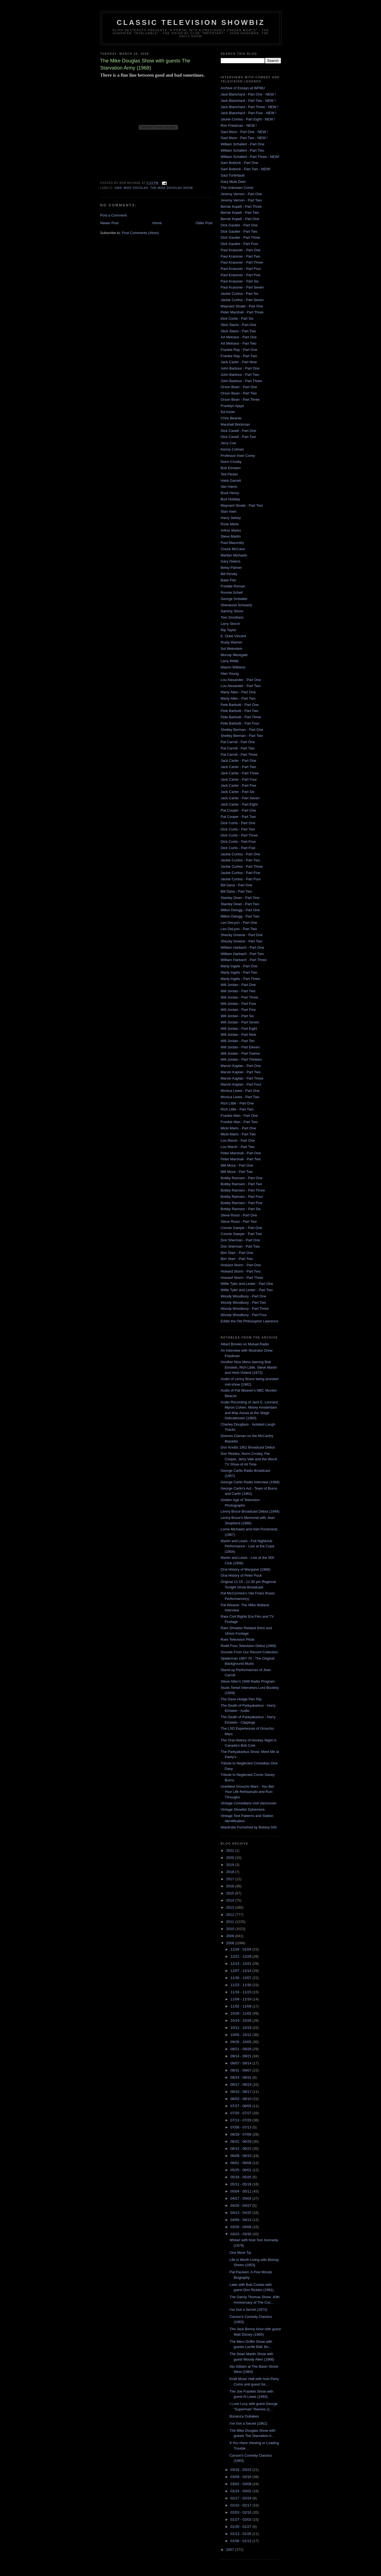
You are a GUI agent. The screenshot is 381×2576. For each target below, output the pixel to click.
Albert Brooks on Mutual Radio (245, 1344)
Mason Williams (233, 667)
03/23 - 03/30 (241, 2234)
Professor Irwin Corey (238, 456)
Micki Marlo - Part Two (238, 1134)
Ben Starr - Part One (237, 1253)
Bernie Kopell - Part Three (241, 206)
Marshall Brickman (235, 424)
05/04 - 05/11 (241, 2191)
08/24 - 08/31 (241, 2077)
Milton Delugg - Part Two (240, 916)
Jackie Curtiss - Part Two (240, 860)
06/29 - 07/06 (241, 2134)
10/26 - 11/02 (241, 2013)
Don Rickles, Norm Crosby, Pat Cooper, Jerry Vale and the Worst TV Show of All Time (249, 1459)
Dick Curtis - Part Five (238, 848)
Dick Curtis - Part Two (238, 829)
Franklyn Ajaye (232, 406)
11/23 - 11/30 (241, 1985)
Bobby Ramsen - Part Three (243, 1190)
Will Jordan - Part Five (238, 1010)
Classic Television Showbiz (191, 22)
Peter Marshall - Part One (241, 1153)
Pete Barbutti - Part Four (240, 723)
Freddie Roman (233, 586)
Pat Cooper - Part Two (238, 817)
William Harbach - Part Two (242, 954)
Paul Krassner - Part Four (241, 269)
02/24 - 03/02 (241, 2491)
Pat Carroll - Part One (238, 742)
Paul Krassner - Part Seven (242, 287)
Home (157, 223)
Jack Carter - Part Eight (239, 804)
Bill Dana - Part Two (236, 891)
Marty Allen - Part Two (238, 698)
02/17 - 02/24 (241, 2498)
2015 (230, 1893)
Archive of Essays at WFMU (243, 88)
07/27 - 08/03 (241, 2106)
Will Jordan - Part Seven (240, 1022)
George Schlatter (234, 599)
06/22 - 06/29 (241, 2141)
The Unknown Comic (237, 188)
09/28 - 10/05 (241, 2042)
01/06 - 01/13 (241, 2541)
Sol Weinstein (231, 649)
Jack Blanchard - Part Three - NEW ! (250, 107)
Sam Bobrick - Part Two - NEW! (246, 169)
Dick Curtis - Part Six (237, 318)
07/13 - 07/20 (241, 2120)
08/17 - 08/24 (241, 2084)
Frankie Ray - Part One (239, 350)
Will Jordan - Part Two (238, 991)
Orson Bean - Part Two (239, 393)
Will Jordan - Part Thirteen (241, 1059)
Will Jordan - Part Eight (239, 1028)
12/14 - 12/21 (241, 1963)
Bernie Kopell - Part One (240, 219)
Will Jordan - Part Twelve (240, 1053)
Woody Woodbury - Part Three (245, 1308)
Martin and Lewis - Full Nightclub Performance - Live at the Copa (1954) (247, 1546)
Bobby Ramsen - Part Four (242, 1197)
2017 (230, 1879)
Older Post (204, 223)
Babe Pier (228, 580)
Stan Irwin (229, 511)
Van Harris (229, 486)
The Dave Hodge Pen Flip (241, 1699)
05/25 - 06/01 (241, 2170)
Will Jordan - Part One (238, 985)
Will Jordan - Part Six (237, 1016)
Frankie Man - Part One (239, 1116)
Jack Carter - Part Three (240, 773)
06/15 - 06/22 (241, 2149)
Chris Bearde (231, 418)
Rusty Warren (231, 642)
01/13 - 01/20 (241, 2534)
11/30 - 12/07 (241, 1978)
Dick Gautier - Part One (239, 225)
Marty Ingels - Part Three (240, 979)
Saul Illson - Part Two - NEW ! (244, 138)
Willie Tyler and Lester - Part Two (247, 1290)
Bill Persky (229, 574)
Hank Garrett (231, 480)
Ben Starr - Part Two (237, 1259)
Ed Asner (228, 412)
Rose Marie (230, 524)
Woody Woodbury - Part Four (244, 1315)
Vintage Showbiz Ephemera (243, 1809)
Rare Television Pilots (238, 1639)
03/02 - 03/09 (241, 2484)
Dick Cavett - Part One (238, 431)
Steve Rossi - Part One (239, 1215)
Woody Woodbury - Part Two (243, 1302)
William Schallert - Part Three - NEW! (250, 157)
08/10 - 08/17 (241, 2092)
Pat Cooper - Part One (238, 810)
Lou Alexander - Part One (241, 680)
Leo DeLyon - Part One (239, 923)
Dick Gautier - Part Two (239, 231)
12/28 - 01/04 (241, 1949)
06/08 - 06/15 (241, 2156)
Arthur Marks (231, 530)
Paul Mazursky (232, 543)
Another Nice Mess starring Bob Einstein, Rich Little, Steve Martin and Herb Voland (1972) (249, 1367)
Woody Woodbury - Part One (243, 1296)
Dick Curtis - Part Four (238, 842)
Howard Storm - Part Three (242, 1278)
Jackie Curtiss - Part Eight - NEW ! (248, 119)
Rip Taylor (229, 630)
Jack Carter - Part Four (239, 779)
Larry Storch (230, 624)
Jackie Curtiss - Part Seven (242, 300)
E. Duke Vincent (233, 636)
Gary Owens (230, 561)
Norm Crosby (231, 462)
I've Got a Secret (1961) (248, 2423)
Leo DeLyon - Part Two (239, 929)
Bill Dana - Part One (237, 885)
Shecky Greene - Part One (242, 935)
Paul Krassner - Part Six (240, 281)
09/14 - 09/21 (241, 2056)
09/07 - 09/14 (241, 2063)
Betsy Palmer (231, 568)
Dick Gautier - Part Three (240, 237)
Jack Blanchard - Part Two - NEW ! (248, 101)
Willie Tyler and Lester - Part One (247, 1284)
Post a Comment (113, 215)
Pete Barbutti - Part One (240, 705)
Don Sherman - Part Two (240, 1246)
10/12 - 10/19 (241, 2028)
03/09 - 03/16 (241, 2477)
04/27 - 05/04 (241, 2198)
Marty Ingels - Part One (239, 966)
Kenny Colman (232, 449)
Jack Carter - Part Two (238, 767)
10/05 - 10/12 (241, 2035)
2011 (230, 1922)
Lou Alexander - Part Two (241, 686)
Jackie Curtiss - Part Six (240, 294)
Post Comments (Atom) (140, 233)
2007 (230, 2550)
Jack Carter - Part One (238, 760)
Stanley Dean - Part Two (240, 904)
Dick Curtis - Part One (238, 823)
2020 (230, 1858)
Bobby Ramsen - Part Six (241, 1209)
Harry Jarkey (231, 518)
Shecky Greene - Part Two (241, 941)
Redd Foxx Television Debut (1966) (248, 1646)
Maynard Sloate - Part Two (242, 505)
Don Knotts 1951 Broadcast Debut (248, 1447)
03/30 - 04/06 (241, 2227)
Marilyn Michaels (234, 555)
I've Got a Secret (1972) (248, 2309)
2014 (230, 1900)
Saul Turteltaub (233, 175)
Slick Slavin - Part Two (238, 331)
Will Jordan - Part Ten (238, 1041)
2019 (230, 1865)
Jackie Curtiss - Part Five (240, 873)
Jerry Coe (228, 443)
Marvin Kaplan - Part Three (242, 1078)
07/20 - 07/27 (241, 2113)
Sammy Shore (232, 611)
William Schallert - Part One (243, 144)
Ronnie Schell (232, 592)
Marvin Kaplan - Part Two (241, 1072)
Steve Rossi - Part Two (239, 1221)
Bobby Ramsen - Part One (241, 1178)
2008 (230, 1943)
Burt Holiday (230, 499)
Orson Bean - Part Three (240, 399)
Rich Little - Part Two (237, 1109)
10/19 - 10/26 (241, 2020)
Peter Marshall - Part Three (242, 312)
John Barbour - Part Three (241, 381)
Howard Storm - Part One (241, 1265)
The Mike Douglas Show (171, 187)
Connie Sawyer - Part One (241, 1228)
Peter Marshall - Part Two (241, 1159)
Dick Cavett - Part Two (238, 437)
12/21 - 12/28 (241, 1956)
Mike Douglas (136, 187)
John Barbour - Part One (240, 368)
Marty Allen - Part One (238, 692)
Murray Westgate (234, 655)
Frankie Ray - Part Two (239, 356)
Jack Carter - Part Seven (240, 798)
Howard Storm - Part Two (241, 1271)
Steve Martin (231, 536)
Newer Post (109, 223)
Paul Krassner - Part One (240, 250)
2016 (230, 1886)
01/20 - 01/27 (241, 2527)
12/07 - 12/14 (241, 1971)
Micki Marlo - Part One (238, 1128)
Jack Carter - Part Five (238, 785)
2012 (230, 1914)
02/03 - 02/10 (241, 2512)
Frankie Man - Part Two (239, 1122)
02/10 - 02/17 (241, 2505)
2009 (230, 1936)
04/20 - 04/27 (241, 2205)
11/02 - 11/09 (241, 2006)
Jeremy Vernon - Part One (241, 194)
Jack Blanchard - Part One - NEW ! (248, 94)
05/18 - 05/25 (241, 2177)
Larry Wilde (230, 661)
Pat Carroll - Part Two (238, 748)
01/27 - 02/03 (241, 2519)
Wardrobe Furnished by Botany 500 (249, 1827)
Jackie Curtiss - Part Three (242, 866)
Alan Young (230, 673)
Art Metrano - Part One (239, 337)
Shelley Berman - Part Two (242, 736)
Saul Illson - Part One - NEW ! (244, 132)
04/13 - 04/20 (241, 2213)
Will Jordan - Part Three (239, 997)
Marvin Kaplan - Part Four (241, 1084)
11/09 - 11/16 (241, 1999)
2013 (230, 1907)
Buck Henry (230, 493)
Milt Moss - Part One (237, 1165)
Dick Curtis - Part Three (239, 835)
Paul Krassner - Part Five (240, 275)
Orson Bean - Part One (239, 387)
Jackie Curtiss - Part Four (241, 879)
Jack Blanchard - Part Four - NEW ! (249, 113)
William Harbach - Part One (242, 947)
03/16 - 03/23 (241, 2470)
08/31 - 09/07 (241, 2070)
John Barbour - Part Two (240, 375)
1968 (118, 187)
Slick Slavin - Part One (238, 325)
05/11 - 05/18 (241, 2184)
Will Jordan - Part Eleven (240, 1047)
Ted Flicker (229, 474)
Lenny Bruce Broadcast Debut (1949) (250, 1511)
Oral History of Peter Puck (241, 1575)
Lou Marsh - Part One (238, 1140)
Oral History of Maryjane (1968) (245, 1569)
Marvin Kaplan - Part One (241, 1066)
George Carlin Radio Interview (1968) (250, 1482)
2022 (230, 1850)
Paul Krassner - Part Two (240, 256)
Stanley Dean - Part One (240, 898)
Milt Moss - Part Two (237, 1172)
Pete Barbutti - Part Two (240, 711)
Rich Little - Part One (237, 1103)
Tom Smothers (232, 617)
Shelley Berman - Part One (242, 730)
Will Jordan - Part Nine (238, 1034)
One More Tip (240, 2253)
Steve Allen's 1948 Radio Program (248, 1681)
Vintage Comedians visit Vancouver (249, 1803)
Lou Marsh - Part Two (238, 1147)
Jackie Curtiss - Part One (240, 854)
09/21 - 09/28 (241, 2049)
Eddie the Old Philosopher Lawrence (250, 1321)
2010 (230, 1929)
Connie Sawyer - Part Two (241, 1234)
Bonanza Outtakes (244, 2416)
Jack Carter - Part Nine (239, 362)
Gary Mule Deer (233, 182)
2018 (230, 1872)
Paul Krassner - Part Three (242, 262)
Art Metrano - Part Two (239, 343)
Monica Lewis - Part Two (240, 1097)
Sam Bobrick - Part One (239, 163)
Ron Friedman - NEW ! (239, 125)
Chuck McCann (233, 549)
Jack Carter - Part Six (238, 792)
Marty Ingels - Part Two (239, 972)
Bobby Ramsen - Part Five (241, 1203)
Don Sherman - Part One (240, 1240)
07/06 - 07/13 (241, 2127)
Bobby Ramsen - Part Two (241, 1184)
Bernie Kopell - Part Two (240, 212)
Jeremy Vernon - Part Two (241, 200)
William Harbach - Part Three (244, 960)
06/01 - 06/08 (241, 2163)
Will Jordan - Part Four (238, 1004)
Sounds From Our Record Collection (249, 1652)
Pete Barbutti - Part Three (241, 717)
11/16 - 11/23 (241, 1992)
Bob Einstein (231, 468)
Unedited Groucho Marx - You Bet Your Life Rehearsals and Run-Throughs (247, 1791)
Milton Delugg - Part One (240, 910)
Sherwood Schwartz (237, 605)
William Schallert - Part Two (242, 150)
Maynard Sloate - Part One (242, 306)
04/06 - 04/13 (241, 2220)
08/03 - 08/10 (241, 2099)
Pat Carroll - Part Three (239, 754)
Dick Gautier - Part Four (239, 244)
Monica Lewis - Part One (240, 1091)
